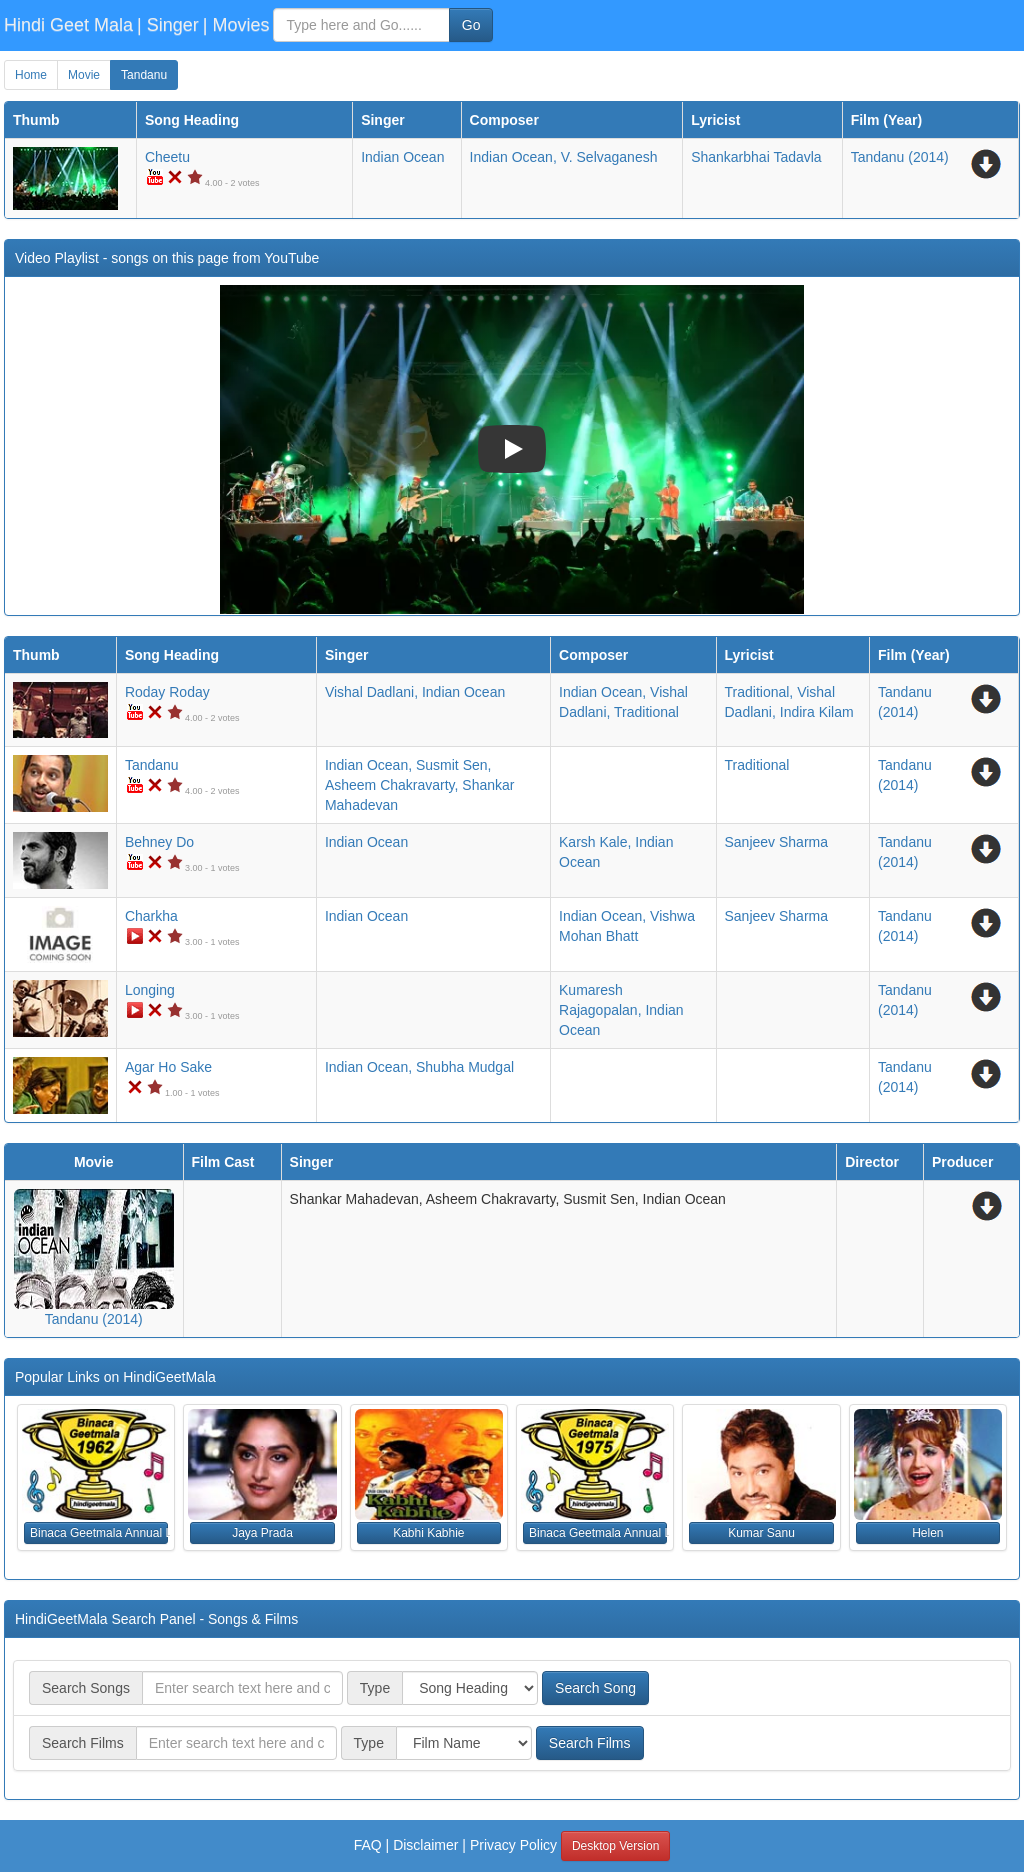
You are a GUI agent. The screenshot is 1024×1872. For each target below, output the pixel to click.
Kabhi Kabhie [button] (428, 1533)
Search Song (595, 1688)
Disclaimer (425, 1845)
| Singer (168, 25)
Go (471, 25)
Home (31, 75)
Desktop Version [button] (615, 1846)
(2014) (900, 157)
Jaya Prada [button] (262, 1533)
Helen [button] (927, 1533)
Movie (84, 75)
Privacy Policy (513, 1845)
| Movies (236, 25)
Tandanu (144, 75)
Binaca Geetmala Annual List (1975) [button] (598, 1533)
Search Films (590, 1743)
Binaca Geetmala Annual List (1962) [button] (99, 1533)
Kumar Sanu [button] (761, 1533)
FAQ (368, 1845)
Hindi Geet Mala (68, 25)
